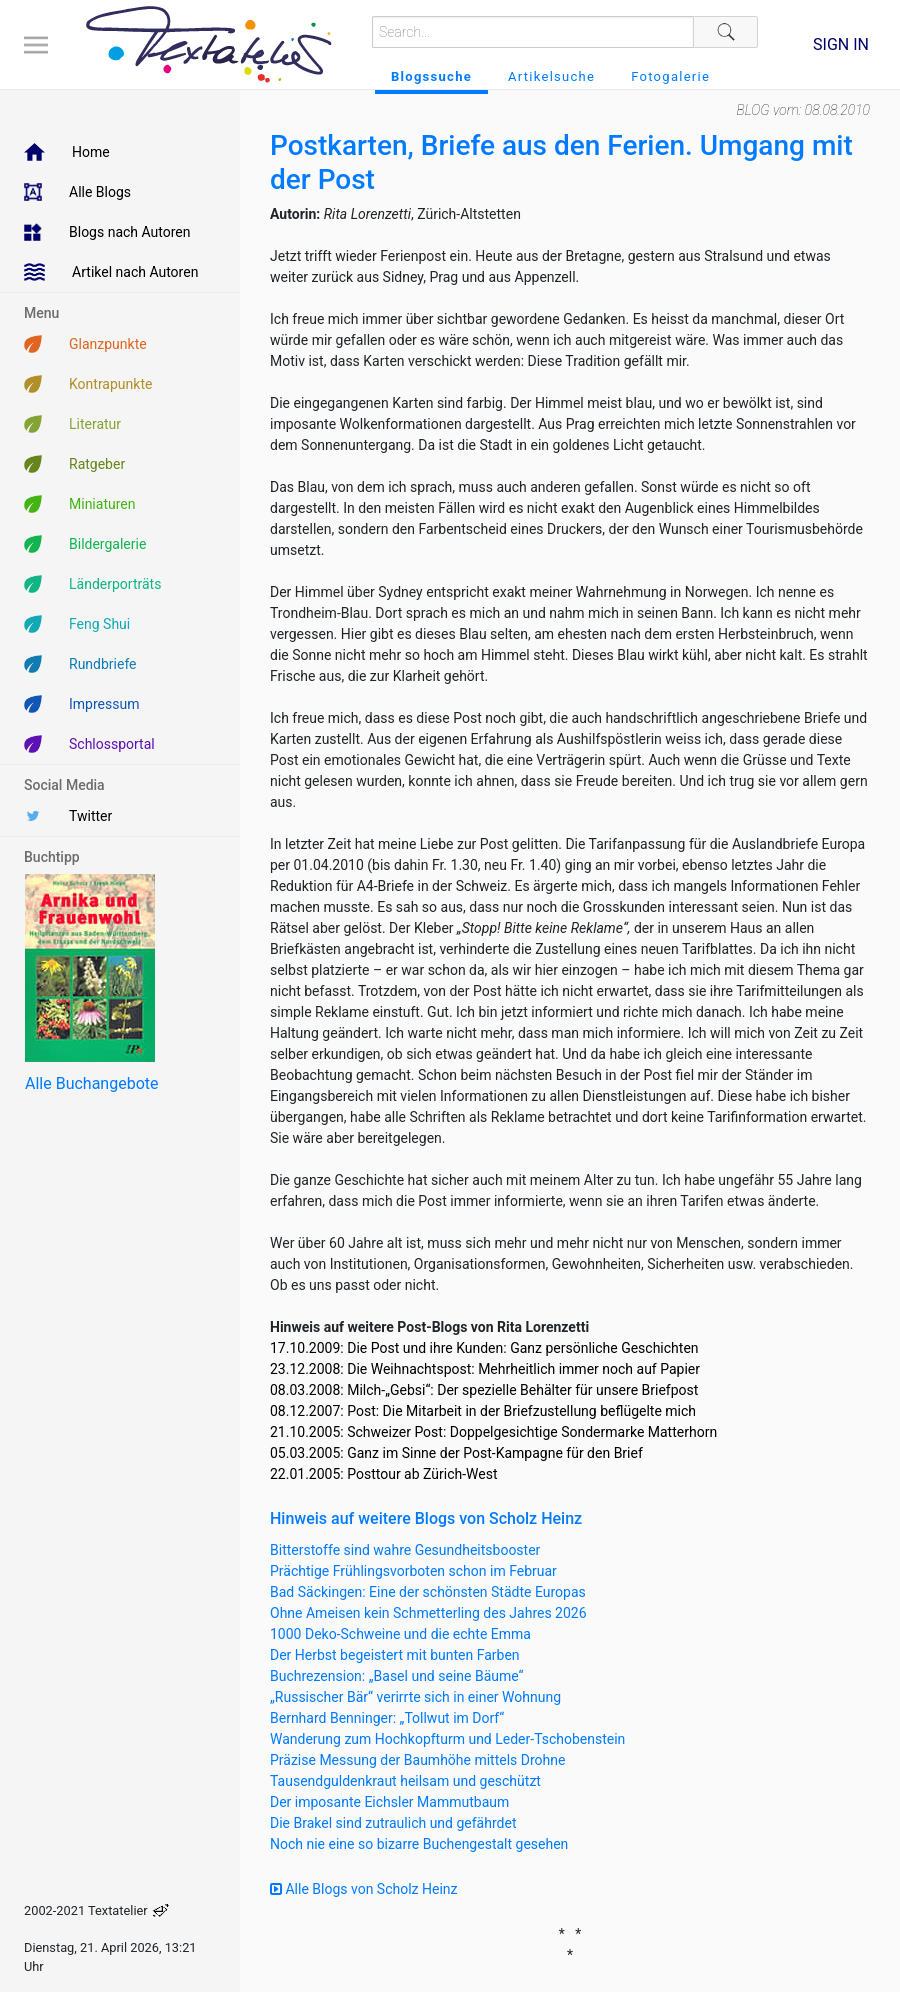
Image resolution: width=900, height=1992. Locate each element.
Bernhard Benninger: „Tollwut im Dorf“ (387, 1718)
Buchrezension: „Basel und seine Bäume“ (397, 1676)
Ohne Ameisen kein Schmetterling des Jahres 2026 (428, 1613)
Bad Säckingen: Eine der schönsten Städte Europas (428, 1592)
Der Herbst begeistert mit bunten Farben (395, 1655)
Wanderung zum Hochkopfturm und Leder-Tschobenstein (447, 1739)
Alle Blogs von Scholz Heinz (364, 1889)
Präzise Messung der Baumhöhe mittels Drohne (417, 1760)
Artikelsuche (551, 76)
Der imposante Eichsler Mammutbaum (389, 1802)
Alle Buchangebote (91, 1083)
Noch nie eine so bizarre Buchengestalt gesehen (419, 1844)
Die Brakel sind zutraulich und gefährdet (393, 1823)
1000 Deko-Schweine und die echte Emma (400, 1634)
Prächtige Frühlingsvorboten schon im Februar (413, 1571)
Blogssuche (431, 76)
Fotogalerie (670, 76)
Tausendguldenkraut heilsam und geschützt (405, 1781)
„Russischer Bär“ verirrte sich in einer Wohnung (415, 1697)
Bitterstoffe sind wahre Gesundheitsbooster (405, 1550)
